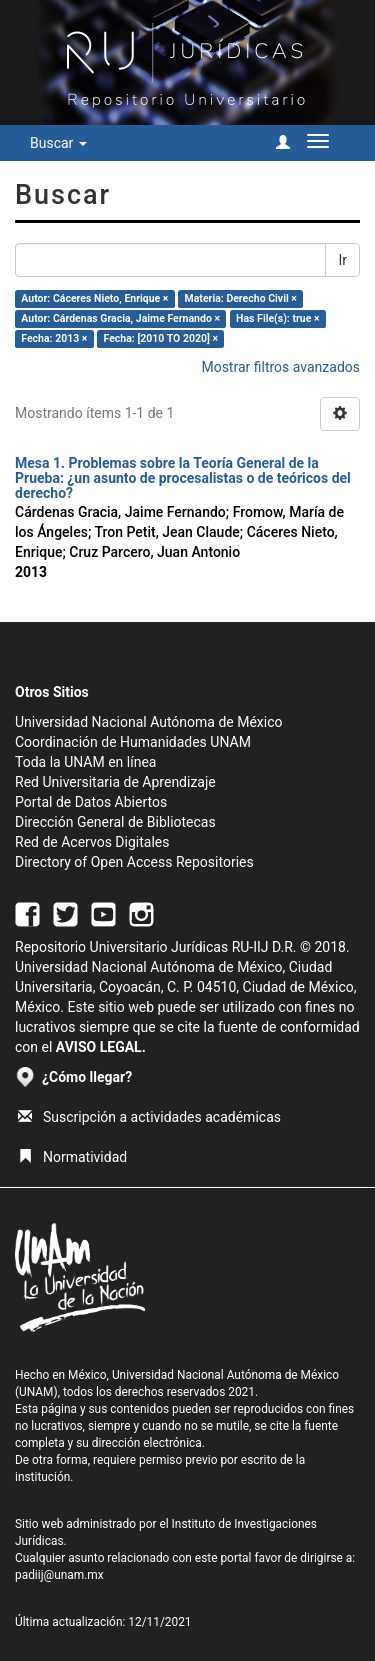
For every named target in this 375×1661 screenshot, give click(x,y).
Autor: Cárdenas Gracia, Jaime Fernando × (120, 318)
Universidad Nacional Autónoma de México (149, 722)
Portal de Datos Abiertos (91, 802)
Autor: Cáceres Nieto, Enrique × (94, 298)
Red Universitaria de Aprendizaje (115, 782)
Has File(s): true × (277, 318)
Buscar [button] (58, 143)
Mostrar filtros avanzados (280, 367)
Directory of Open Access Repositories (134, 862)
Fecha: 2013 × (54, 338)
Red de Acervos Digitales (92, 842)
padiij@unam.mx (59, 1575)
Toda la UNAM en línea (85, 762)
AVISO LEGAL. (101, 1047)
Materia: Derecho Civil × (241, 298)
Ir (342, 260)
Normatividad (72, 1157)
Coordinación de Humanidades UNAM (133, 742)
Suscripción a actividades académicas (149, 1117)
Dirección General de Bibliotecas (115, 822)
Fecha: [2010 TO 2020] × (161, 338)
